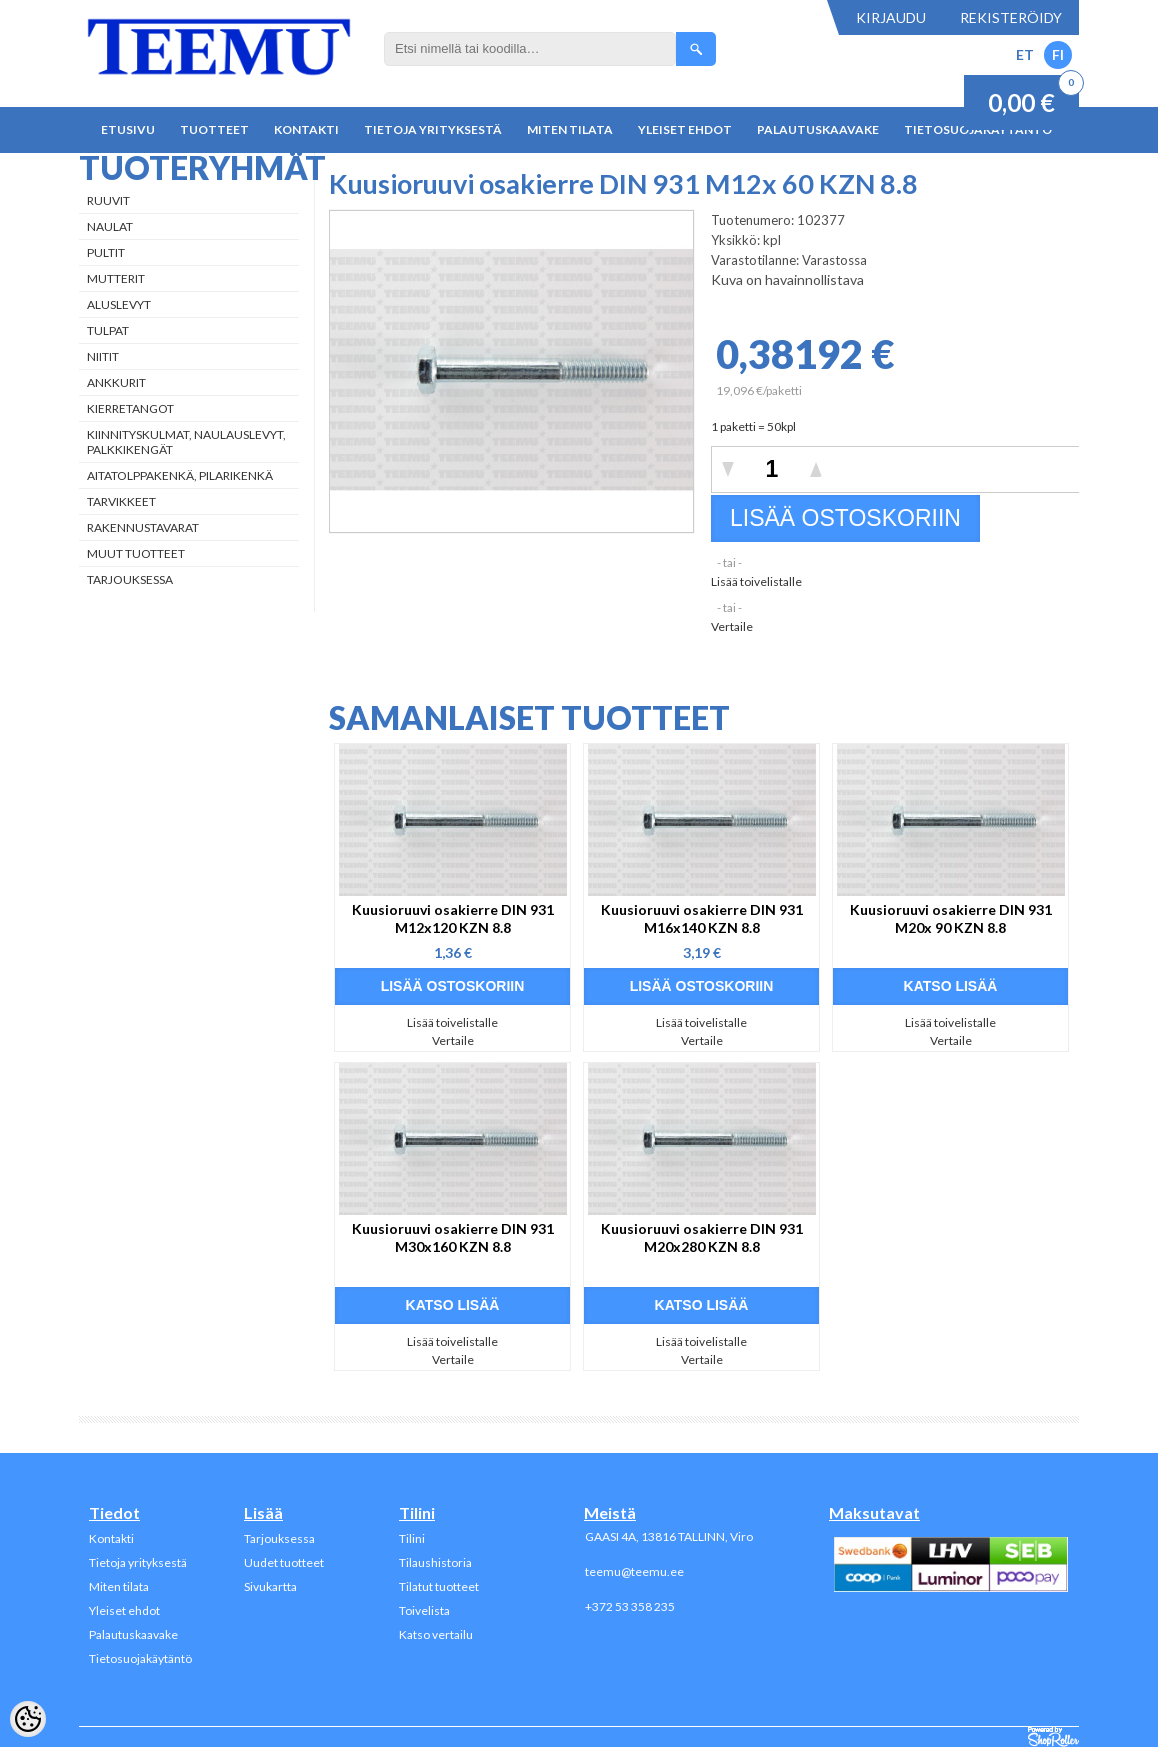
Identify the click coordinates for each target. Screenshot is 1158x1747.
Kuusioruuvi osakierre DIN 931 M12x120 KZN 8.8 (453, 918)
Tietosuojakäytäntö (140, 1658)
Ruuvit (108, 200)
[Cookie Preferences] (28, 1719)
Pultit (106, 252)
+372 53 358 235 (630, 1606)
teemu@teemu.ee (634, 1571)
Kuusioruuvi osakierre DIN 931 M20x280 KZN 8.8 (702, 1237)
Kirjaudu (891, 17)
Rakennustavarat (143, 527)
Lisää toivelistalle (756, 581)
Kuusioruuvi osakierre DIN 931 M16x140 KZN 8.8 (702, 918)
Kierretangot (130, 408)
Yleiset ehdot (685, 129)
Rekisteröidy (1011, 17)
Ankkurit (116, 382)
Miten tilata (570, 129)
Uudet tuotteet (284, 1562)
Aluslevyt (119, 304)
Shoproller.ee (1053, 1737)
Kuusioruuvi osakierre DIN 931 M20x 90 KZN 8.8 (951, 918)
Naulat (110, 226)
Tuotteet (214, 129)
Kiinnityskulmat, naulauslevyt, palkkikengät (186, 442)
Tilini (412, 1538)
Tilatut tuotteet (439, 1586)
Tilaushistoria (435, 1562)
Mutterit (116, 278)
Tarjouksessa (130, 579)
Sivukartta (270, 1586)
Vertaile (732, 626)
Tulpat (108, 330)
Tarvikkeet (121, 501)
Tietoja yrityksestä (433, 129)
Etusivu (128, 129)
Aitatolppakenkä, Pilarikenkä (180, 475)
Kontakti (306, 129)
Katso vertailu (436, 1634)
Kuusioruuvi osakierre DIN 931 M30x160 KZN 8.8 (453, 1237)
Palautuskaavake (818, 129)
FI (1058, 54)
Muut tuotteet (136, 553)
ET (1025, 54)
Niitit (103, 356)
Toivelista (424, 1610)
